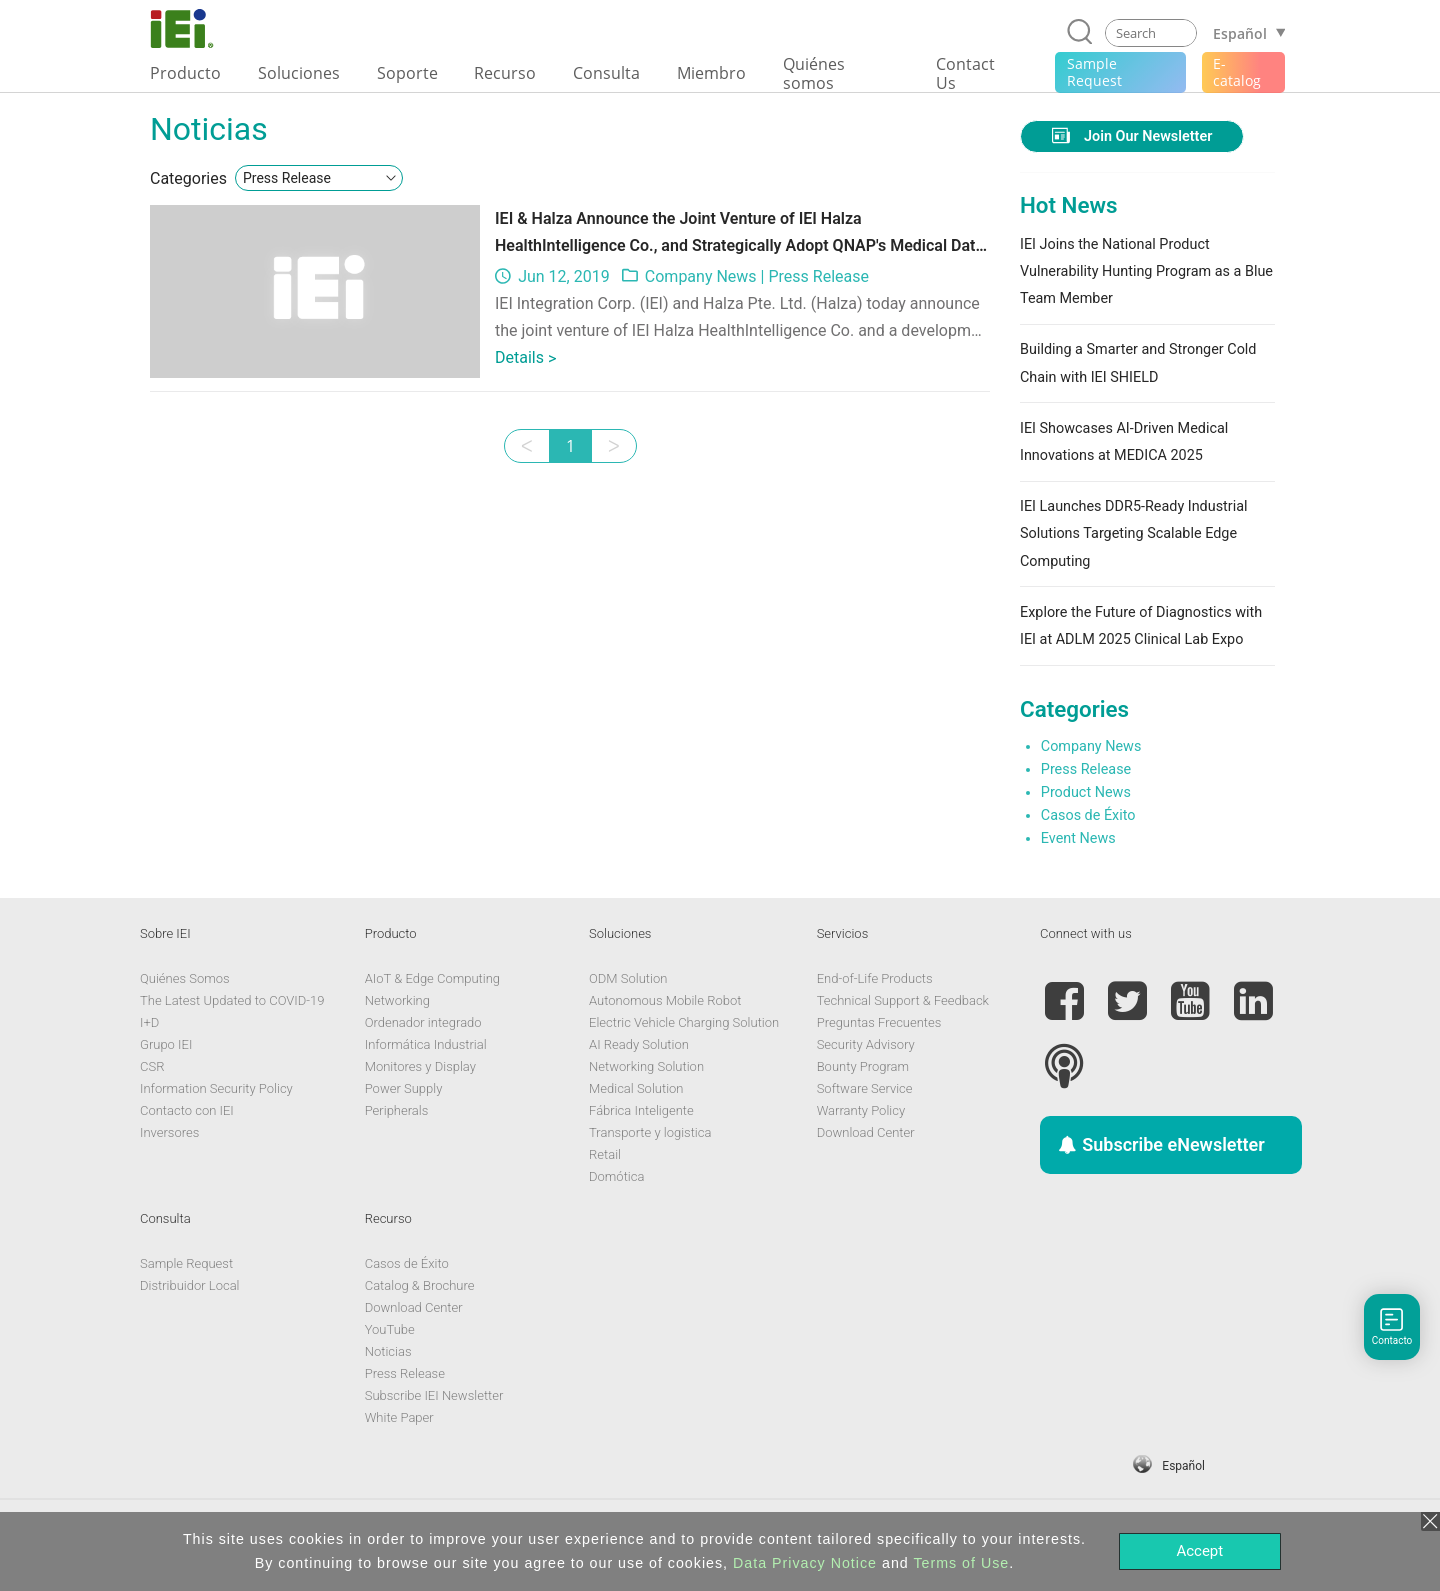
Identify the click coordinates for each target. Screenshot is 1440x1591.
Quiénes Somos (185, 978)
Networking (397, 1000)
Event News (1078, 838)
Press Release (818, 276)
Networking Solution (646, 1066)
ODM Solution (628, 978)
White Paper (399, 1417)
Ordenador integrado (423, 1022)
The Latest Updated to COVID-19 (232, 1000)
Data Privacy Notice (805, 1563)
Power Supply (404, 1088)
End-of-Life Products (875, 978)
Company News (701, 276)
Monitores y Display (420, 1066)
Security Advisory (866, 1044)
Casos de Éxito (1088, 815)
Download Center (866, 1132)
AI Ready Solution (639, 1044)
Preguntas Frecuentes (879, 1022)
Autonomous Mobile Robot (665, 1000)
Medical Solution (636, 1088)
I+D (149, 1022)
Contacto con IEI (187, 1110)
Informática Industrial (426, 1044)
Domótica (616, 1176)
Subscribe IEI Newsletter (434, 1395)
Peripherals (397, 1110)
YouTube (390, 1329)
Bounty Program (863, 1066)
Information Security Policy (216, 1088)
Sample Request (186, 1263)
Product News (1086, 792)
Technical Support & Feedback (903, 1000)
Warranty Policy (861, 1110)
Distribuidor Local (190, 1285)
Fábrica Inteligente (641, 1110)
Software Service (865, 1088)
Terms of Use (961, 1563)
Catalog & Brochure (420, 1285)
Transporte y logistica (650, 1132)
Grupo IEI (166, 1044)
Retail (605, 1154)
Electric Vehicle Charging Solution (684, 1022)
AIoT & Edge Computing (432, 978)
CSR (152, 1066)
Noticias (388, 1351)
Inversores (169, 1132)
